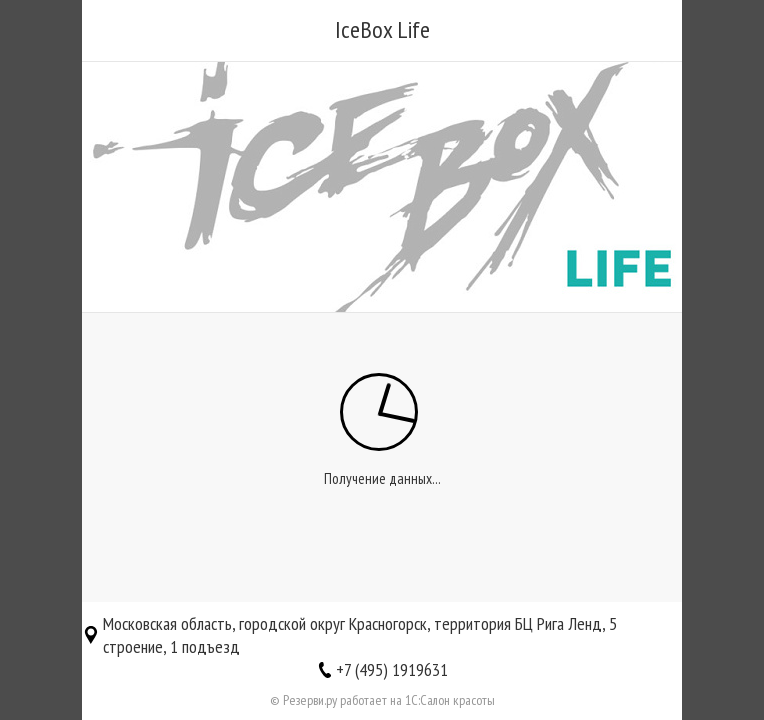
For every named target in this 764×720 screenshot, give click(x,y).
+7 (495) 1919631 (392, 669)
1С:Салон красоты (450, 700)
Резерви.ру (310, 700)
